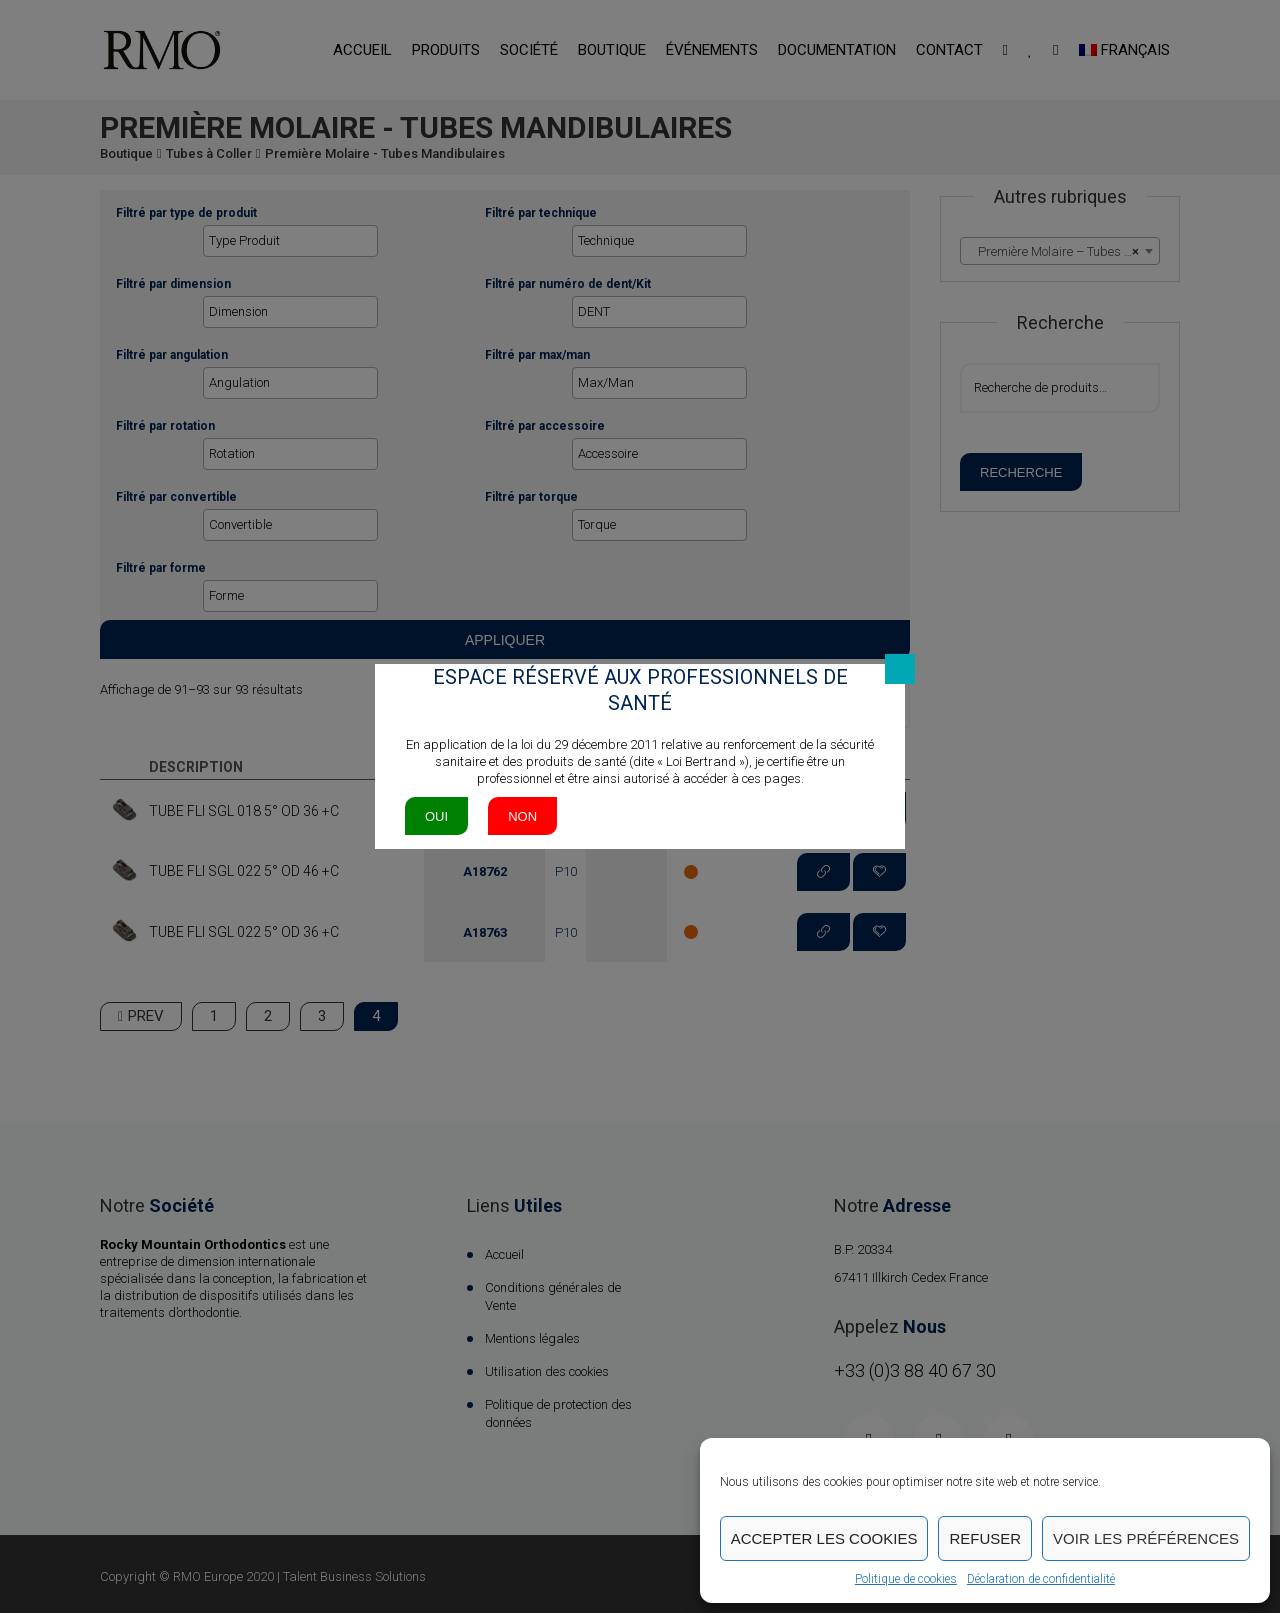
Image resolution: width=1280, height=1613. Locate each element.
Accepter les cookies (824, 1538)
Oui (436, 816)
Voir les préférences (1146, 1538)
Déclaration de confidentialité (1041, 1579)
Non (522, 816)
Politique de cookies (906, 1579)
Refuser (985, 1538)
